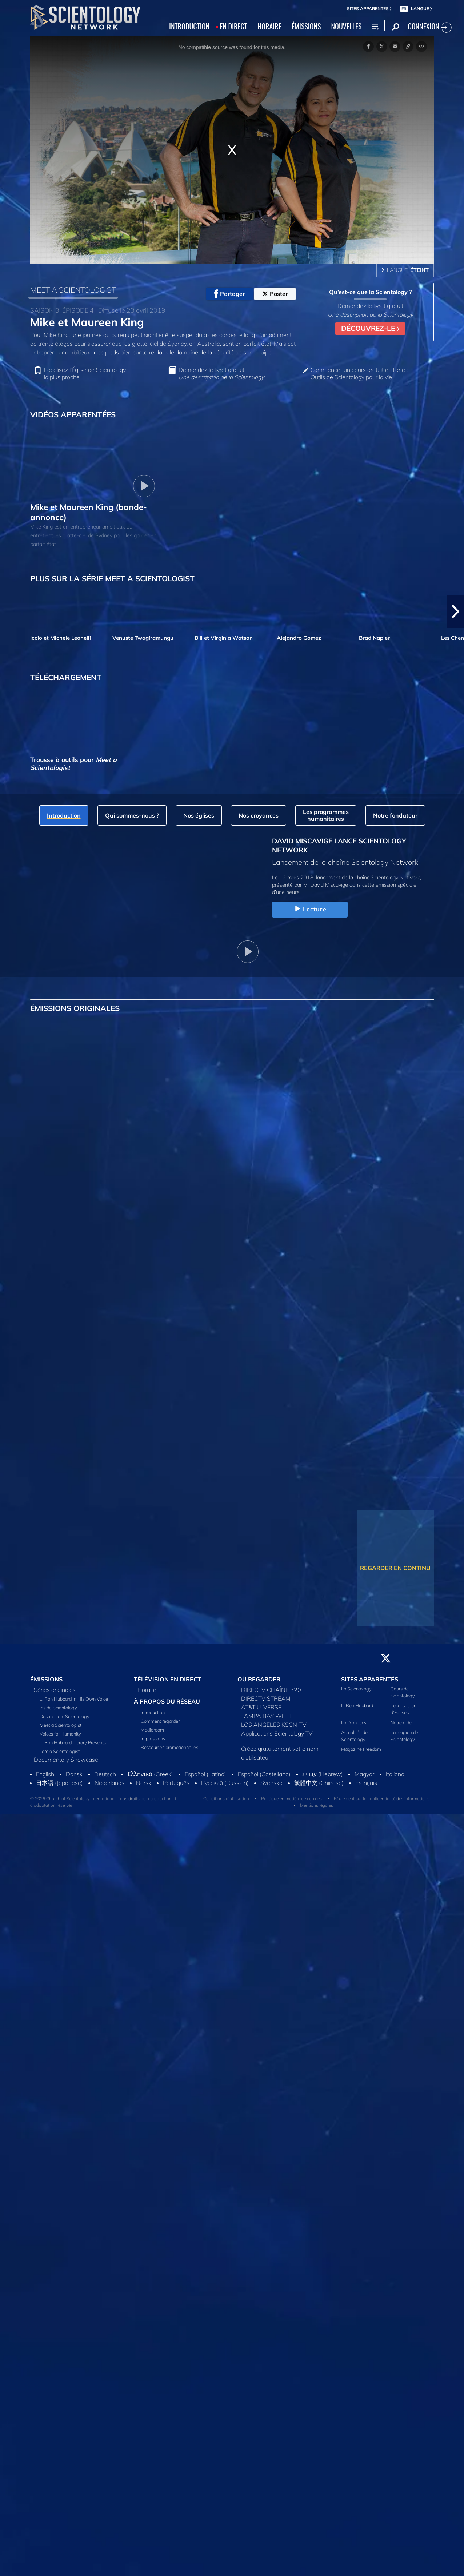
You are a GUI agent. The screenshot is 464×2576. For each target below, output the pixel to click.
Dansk (74, 1774)
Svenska (271, 1782)
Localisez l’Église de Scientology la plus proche (85, 373)
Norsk (143, 1782)
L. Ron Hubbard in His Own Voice (74, 1699)
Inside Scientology (58, 1707)
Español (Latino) (205, 1774)
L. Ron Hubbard (357, 1705)
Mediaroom (152, 1730)
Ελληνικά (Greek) (150, 1774)
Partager (229, 293)
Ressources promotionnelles (169, 1747)
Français (366, 1782)
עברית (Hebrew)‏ (322, 1774)
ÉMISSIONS (306, 26)
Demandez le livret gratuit (221, 373)
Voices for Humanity (60, 1734)
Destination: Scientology (64, 1716)
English (45, 1774)
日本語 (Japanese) (59, 1782)
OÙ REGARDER (258, 1679)
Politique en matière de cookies (291, 1798)
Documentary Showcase (66, 1759)
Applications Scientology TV (277, 1733)
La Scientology (356, 1689)
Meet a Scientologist (60, 1725)
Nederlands (109, 1782)
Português (176, 1782)
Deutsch (105, 1774)
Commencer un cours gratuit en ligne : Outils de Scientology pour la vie (359, 373)
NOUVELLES (346, 26)
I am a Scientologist (60, 1751)
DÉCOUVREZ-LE (370, 328)
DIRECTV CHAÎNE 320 (271, 1689)
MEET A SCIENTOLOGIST (73, 289)
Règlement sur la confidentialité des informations (381, 1798)
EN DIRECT (233, 26)
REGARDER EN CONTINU (395, 1568)
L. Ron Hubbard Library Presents (73, 1742)
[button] (455, 611)
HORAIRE (269, 26)
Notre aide (401, 1722)
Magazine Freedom (361, 1749)
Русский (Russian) (225, 1782)
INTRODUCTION (189, 26)
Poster (275, 293)
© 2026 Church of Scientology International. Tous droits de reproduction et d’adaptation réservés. (103, 1802)
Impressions (153, 1738)
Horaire (146, 1689)
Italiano (395, 1774)
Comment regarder (160, 1721)
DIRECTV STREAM (266, 1698)
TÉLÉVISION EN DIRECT (167, 1679)
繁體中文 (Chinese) (319, 1782)
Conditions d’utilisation (226, 1798)
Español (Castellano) (264, 1774)
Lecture (310, 909)
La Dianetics (353, 1722)
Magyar (364, 1774)
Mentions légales (316, 1805)
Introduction (153, 1712)
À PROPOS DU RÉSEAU (167, 1701)
